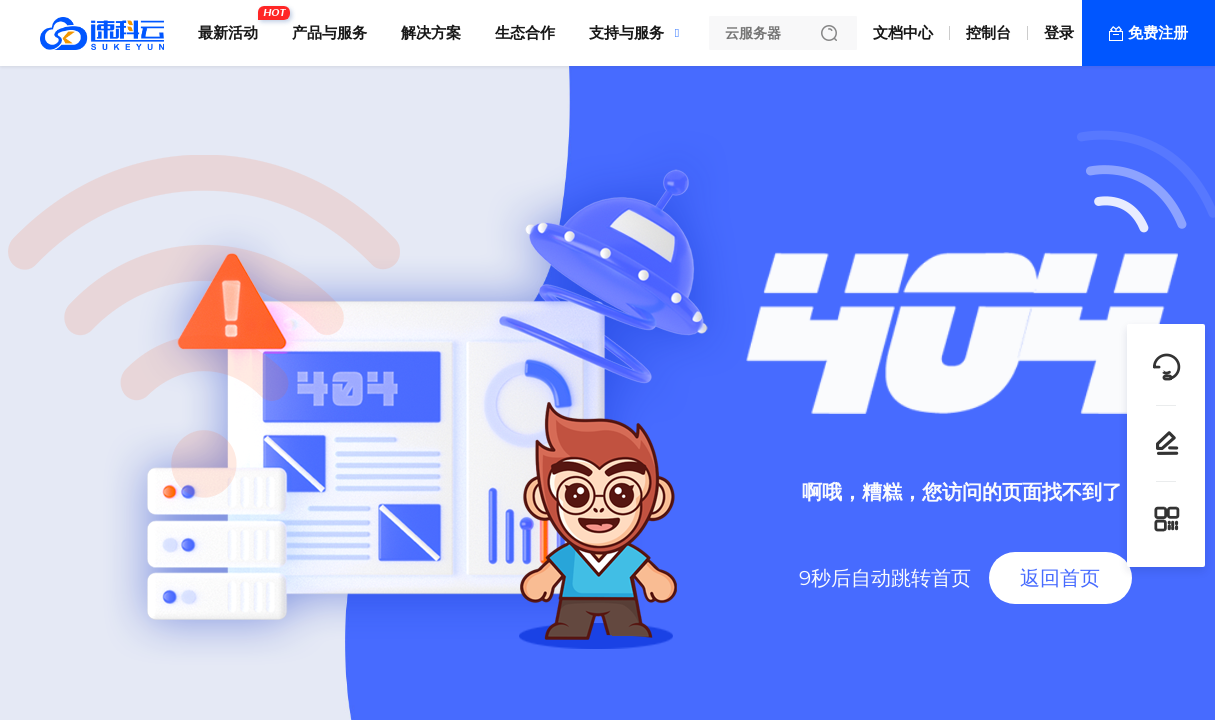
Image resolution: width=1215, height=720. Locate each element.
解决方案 (431, 32)
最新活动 (233, 25)
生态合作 (525, 32)
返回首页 (1060, 578)
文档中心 (903, 32)
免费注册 (1158, 32)
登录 (1059, 32)
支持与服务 (626, 32)
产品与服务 (329, 32)
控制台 (988, 32)
